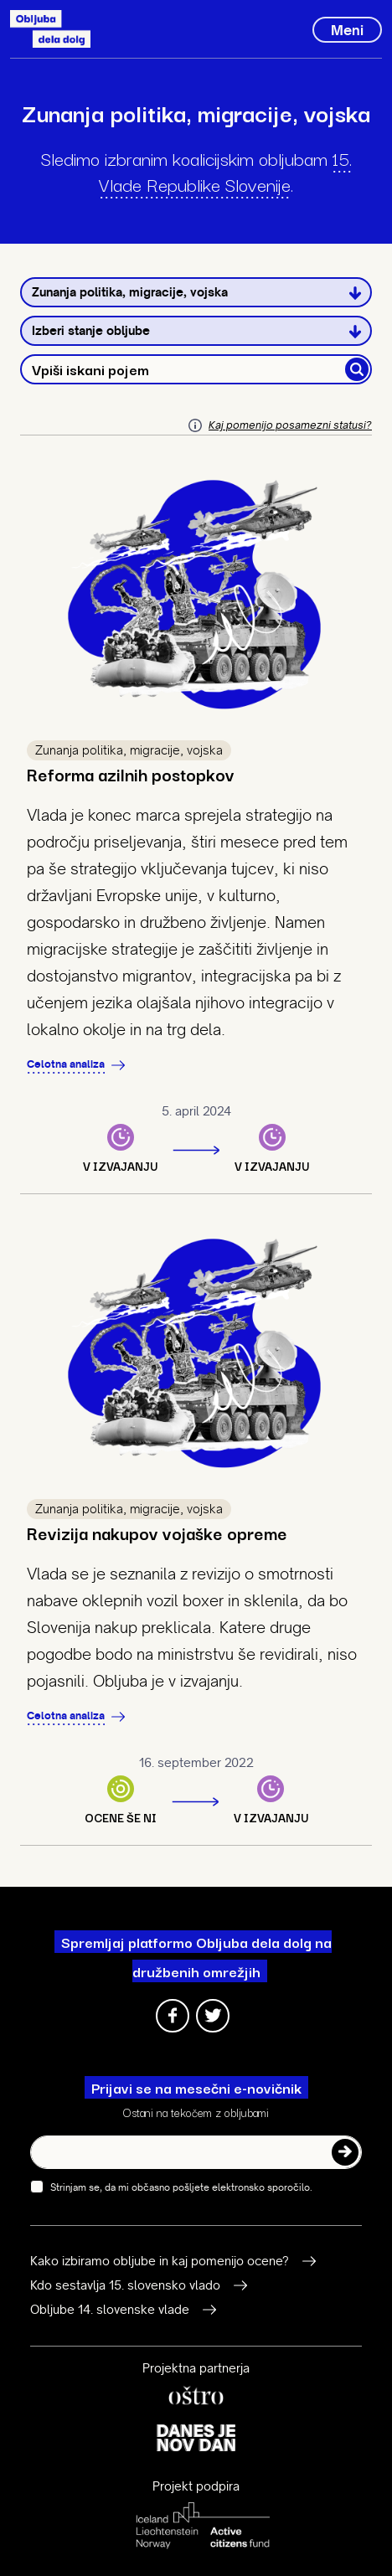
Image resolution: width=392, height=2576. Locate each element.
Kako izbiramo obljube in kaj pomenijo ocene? (159, 2261)
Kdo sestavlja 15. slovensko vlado (125, 2285)
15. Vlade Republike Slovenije (225, 170)
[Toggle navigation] (347, 30)
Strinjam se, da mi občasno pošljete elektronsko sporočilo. (174, 2187)
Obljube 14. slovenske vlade (109, 2309)
